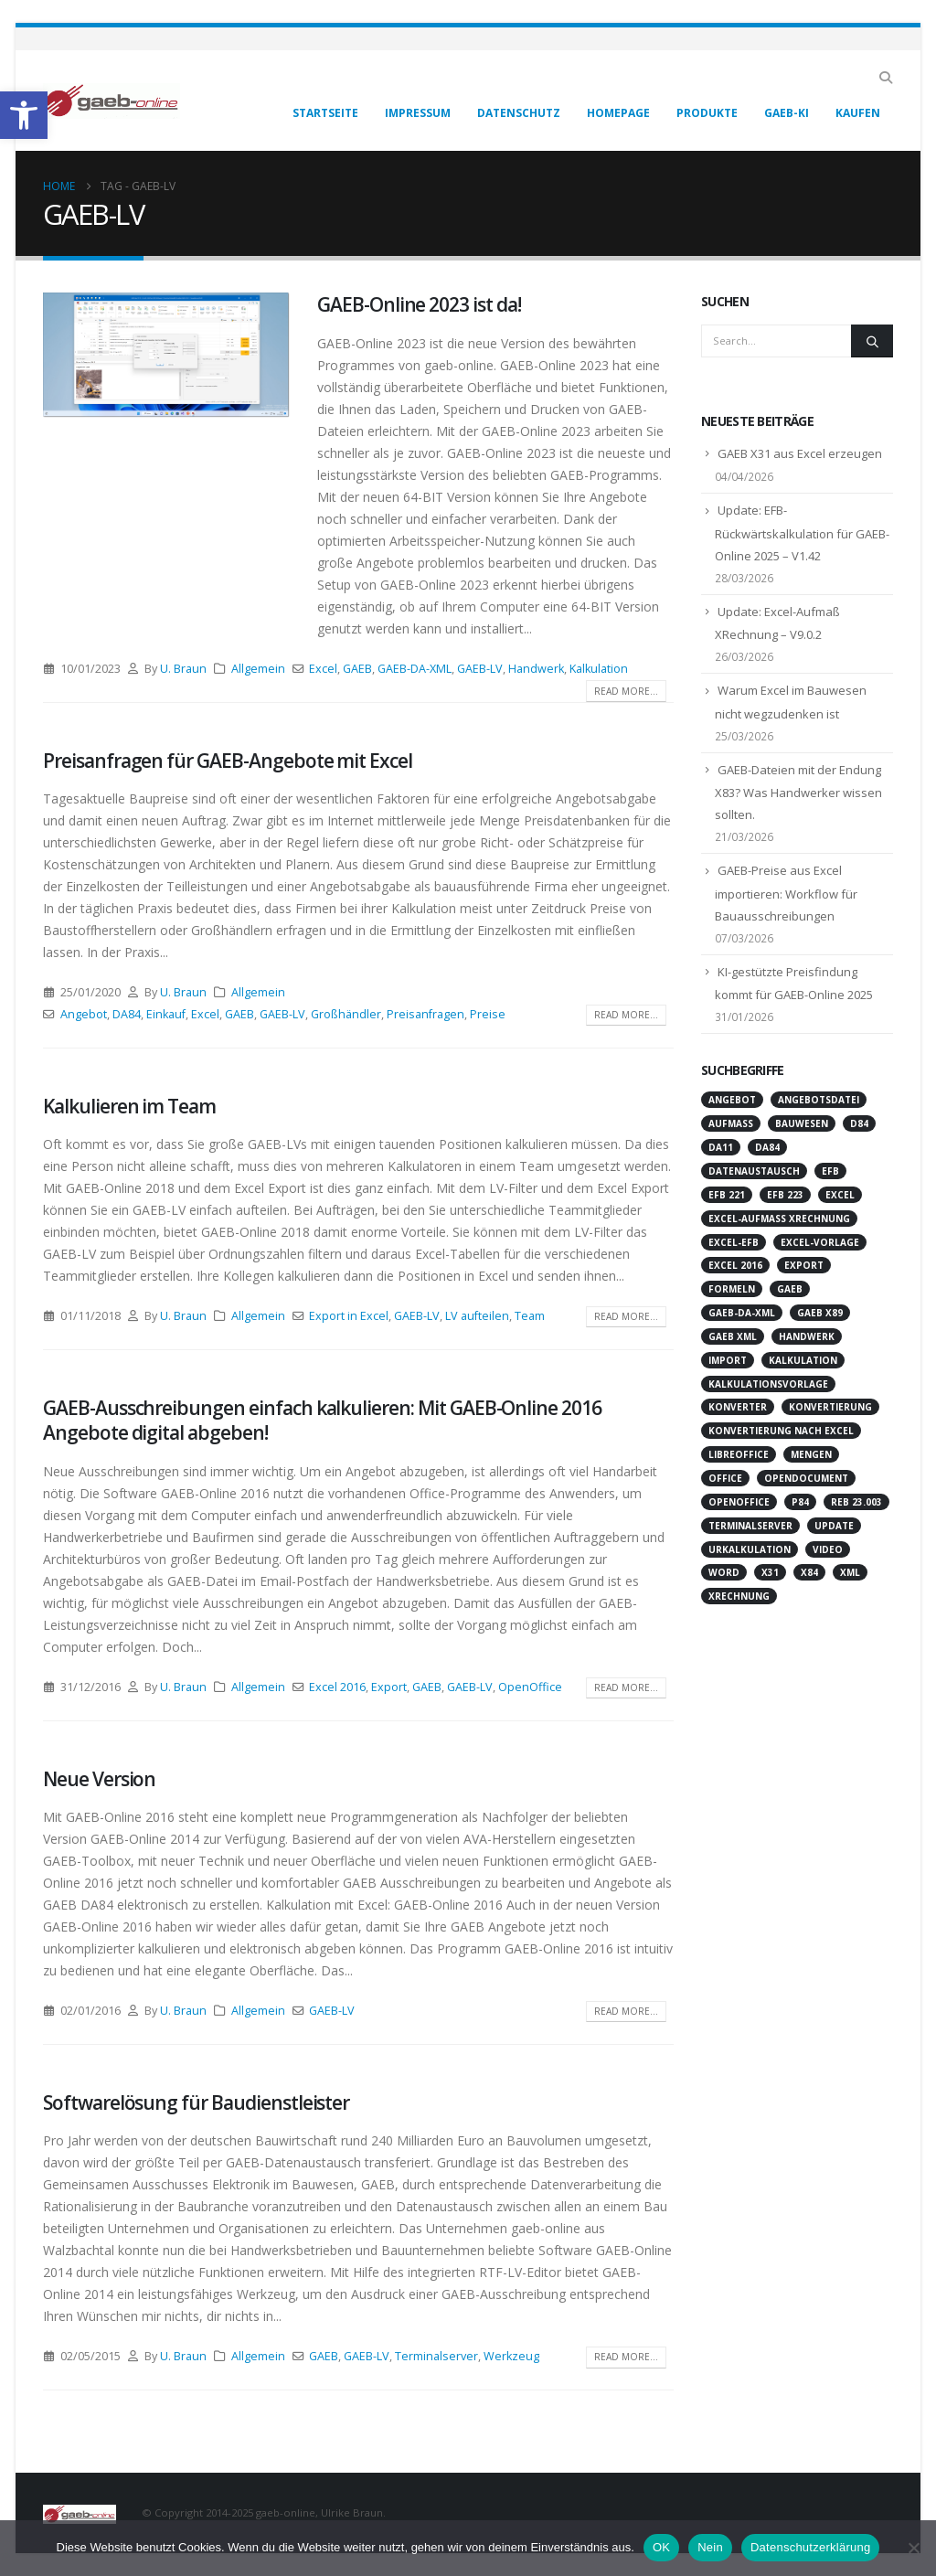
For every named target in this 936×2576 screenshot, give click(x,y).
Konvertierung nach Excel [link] (781, 1430)
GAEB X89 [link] (820, 1312)
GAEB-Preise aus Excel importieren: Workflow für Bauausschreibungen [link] (786, 893)
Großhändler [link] (346, 1014)
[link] (24, 115)
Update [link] (834, 1525)
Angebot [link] (83, 1014)
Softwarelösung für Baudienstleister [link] (196, 2102)
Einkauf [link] (166, 1014)
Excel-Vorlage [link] (820, 1242)
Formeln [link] (731, 1289)
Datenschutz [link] (518, 113)
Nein (710, 2547)
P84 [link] (800, 1502)
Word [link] (723, 1572)
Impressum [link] (418, 113)
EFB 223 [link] (785, 1194)
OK (661, 2547)
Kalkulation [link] (598, 668)
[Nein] (913, 2548)
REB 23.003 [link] (856, 1502)
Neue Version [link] (99, 1779)
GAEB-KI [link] (786, 113)
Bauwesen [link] (801, 1123)
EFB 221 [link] (726, 1194)
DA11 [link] (720, 1147)
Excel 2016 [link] (337, 1687)
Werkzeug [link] (511, 2356)
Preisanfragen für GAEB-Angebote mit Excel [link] (227, 760)
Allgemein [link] (258, 668)
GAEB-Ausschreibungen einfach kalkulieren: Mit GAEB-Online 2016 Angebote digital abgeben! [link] (322, 1420)
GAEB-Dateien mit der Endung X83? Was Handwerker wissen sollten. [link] (798, 792)
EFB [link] (830, 1171)
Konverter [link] (737, 1406)
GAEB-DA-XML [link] (415, 668)
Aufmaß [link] (730, 1123)
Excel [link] (323, 668)
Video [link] (828, 1549)
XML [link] (850, 1572)
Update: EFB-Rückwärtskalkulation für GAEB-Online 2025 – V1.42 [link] (802, 533)
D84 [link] (859, 1123)
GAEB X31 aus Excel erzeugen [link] (800, 453)
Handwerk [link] (536, 668)
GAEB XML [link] (732, 1336)
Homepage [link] (618, 113)
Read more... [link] (626, 691)
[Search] (872, 341)
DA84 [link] (126, 1014)
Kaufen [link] (857, 113)
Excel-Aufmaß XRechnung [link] (779, 1218)
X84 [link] (809, 1572)
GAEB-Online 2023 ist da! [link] (419, 304)
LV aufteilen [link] (477, 1316)
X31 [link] (770, 1572)
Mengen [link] (811, 1454)
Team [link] (530, 1316)
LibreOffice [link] (738, 1454)
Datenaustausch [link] (754, 1171)
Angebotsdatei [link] (818, 1099)
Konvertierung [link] (830, 1406)
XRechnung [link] (739, 1596)
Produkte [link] (707, 113)
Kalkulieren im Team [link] (129, 1106)
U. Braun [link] (183, 668)
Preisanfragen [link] (425, 1014)
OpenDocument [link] (806, 1478)
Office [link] (725, 1478)
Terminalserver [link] (436, 2356)
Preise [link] (487, 1014)
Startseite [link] (325, 113)
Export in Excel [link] (348, 1316)
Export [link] (389, 1687)
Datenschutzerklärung (810, 2547)
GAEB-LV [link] (480, 668)
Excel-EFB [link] (733, 1242)
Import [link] (727, 1360)
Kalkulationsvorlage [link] (768, 1384)
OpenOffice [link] (530, 1687)
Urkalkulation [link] (749, 1549)
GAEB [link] (357, 668)
